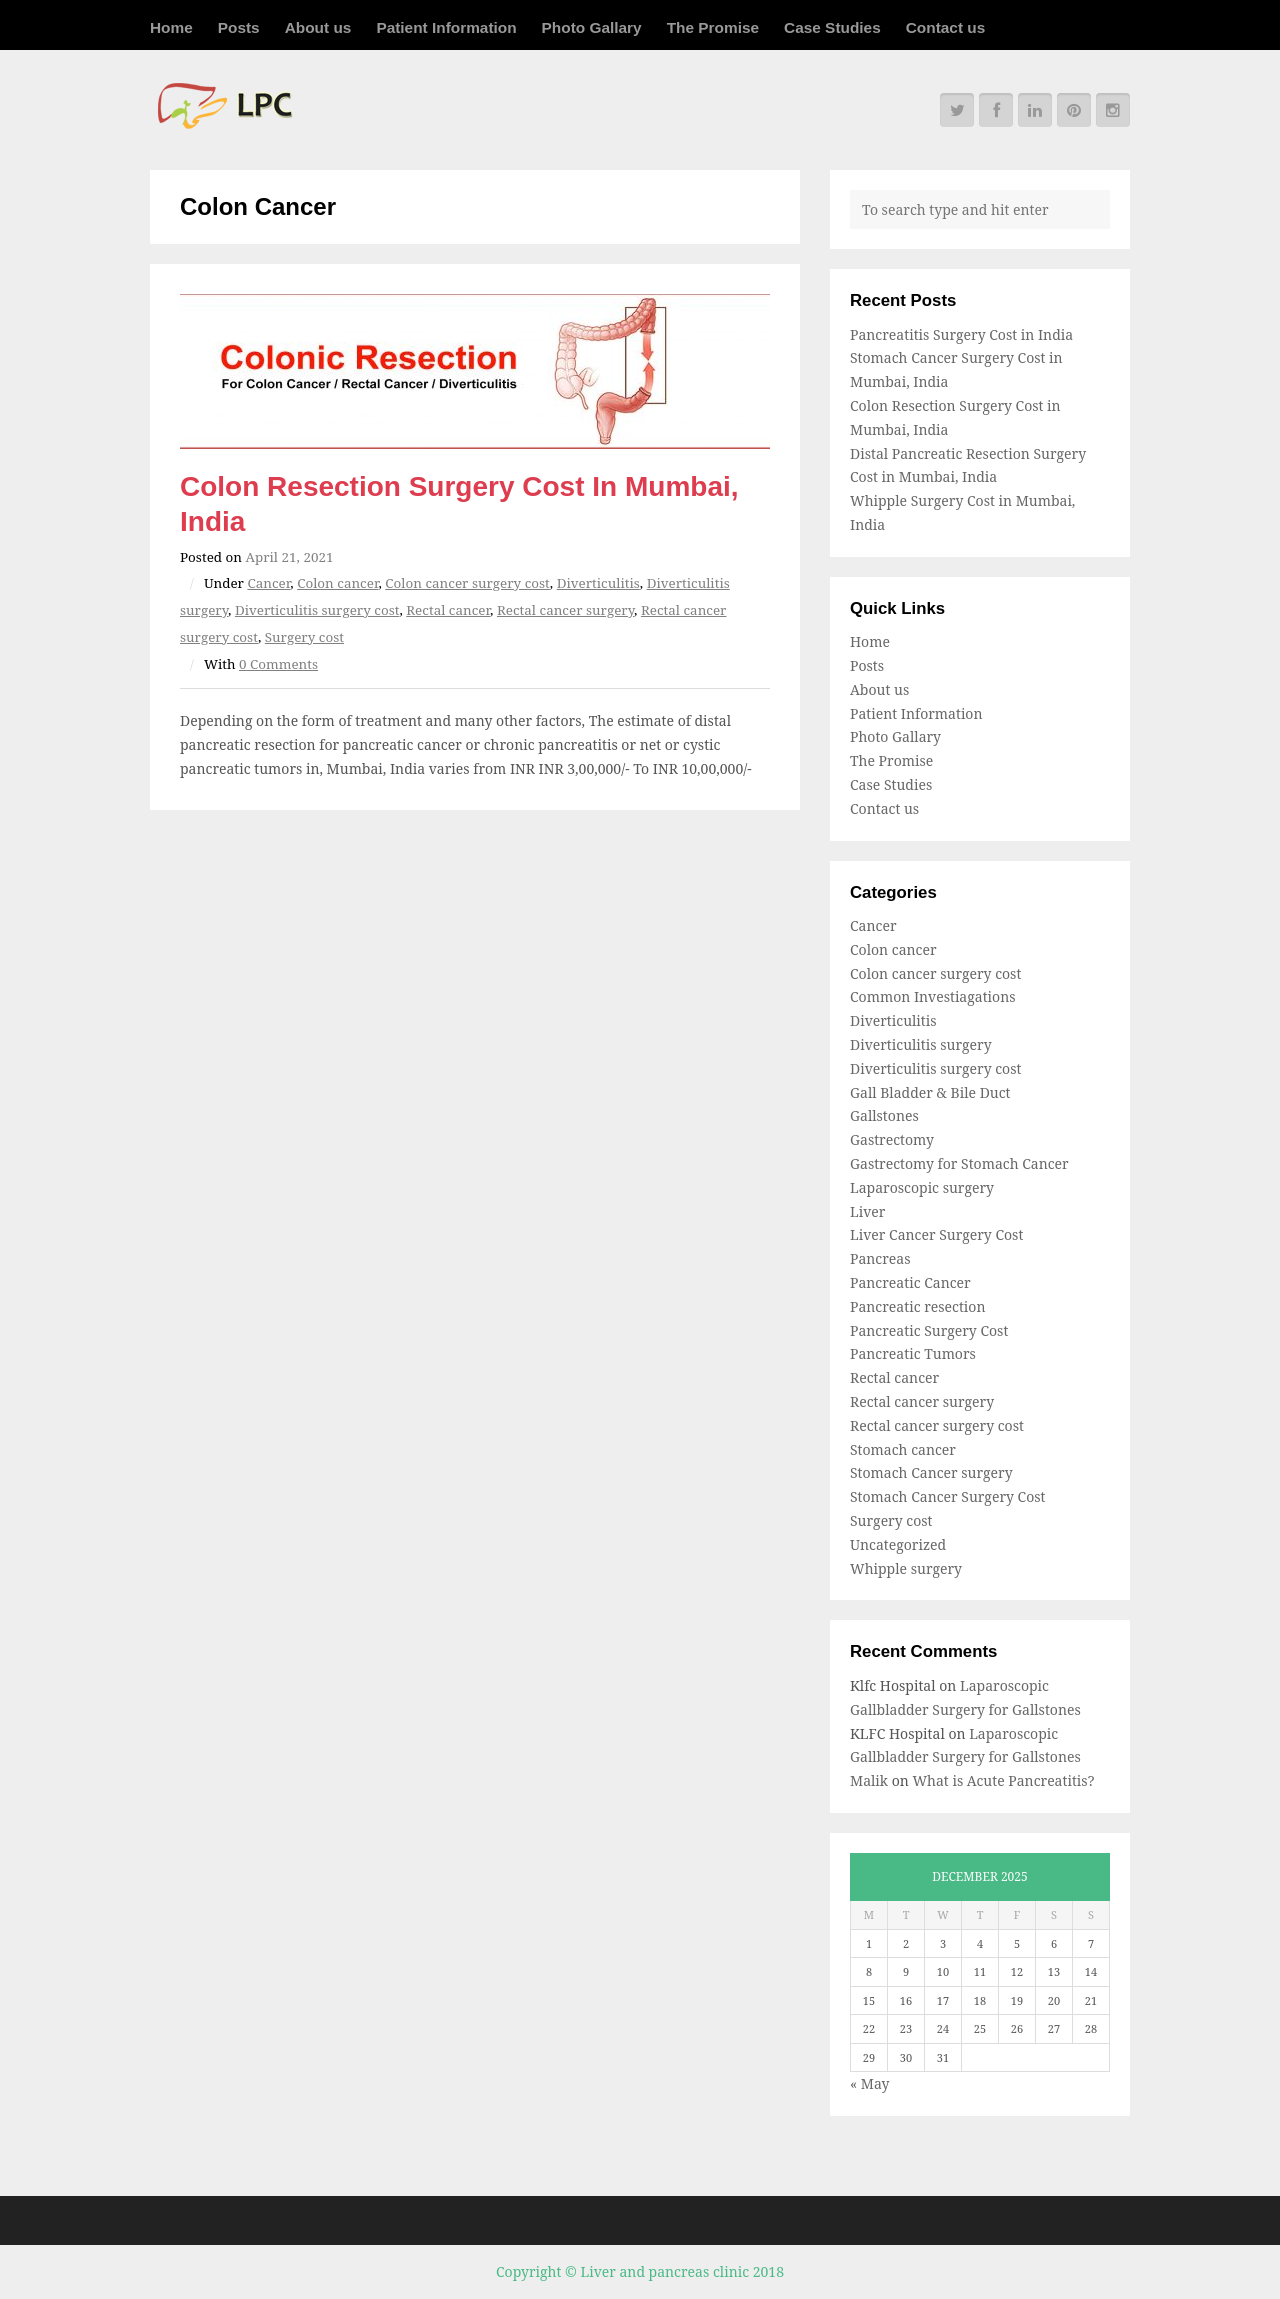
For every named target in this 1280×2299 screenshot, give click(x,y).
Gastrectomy (892, 1139)
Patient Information (446, 27)
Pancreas (880, 1258)
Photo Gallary (592, 27)
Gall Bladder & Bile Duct (930, 1092)
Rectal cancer (448, 610)
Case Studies (832, 27)
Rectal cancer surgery (565, 610)
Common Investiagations (933, 996)
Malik (869, 1780)
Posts (239, 27)
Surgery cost (304, 637)
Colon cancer (337, 583)
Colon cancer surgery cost (467, 583)
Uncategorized (898, 1544)
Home (171, 27)
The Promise (713, 27)
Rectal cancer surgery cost (937, 1425)
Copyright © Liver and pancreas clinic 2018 (640, 2271)
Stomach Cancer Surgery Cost (947, 1496)
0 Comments (278, 664)
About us (318, 27)
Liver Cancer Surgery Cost (936, 1234)
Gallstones (884, 1115)
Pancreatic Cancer (910, 1282)
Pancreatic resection (917, 1306)
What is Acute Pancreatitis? (1003, 1780)
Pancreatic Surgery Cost (929, 1330)
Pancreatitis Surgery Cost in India (961, 334)
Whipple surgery (906, 1568)
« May (869, 2083)
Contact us (946, 27)
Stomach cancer (903, 1449)
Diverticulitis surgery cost (317, 610)
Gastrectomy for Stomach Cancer (959, 1163)
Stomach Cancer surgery (931, 1472)
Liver (867, 1211)
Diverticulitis (598, 583)
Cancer (268, 583)
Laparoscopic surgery (922, 1187)
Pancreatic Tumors (913, 1353)
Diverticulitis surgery (921, 1044)
